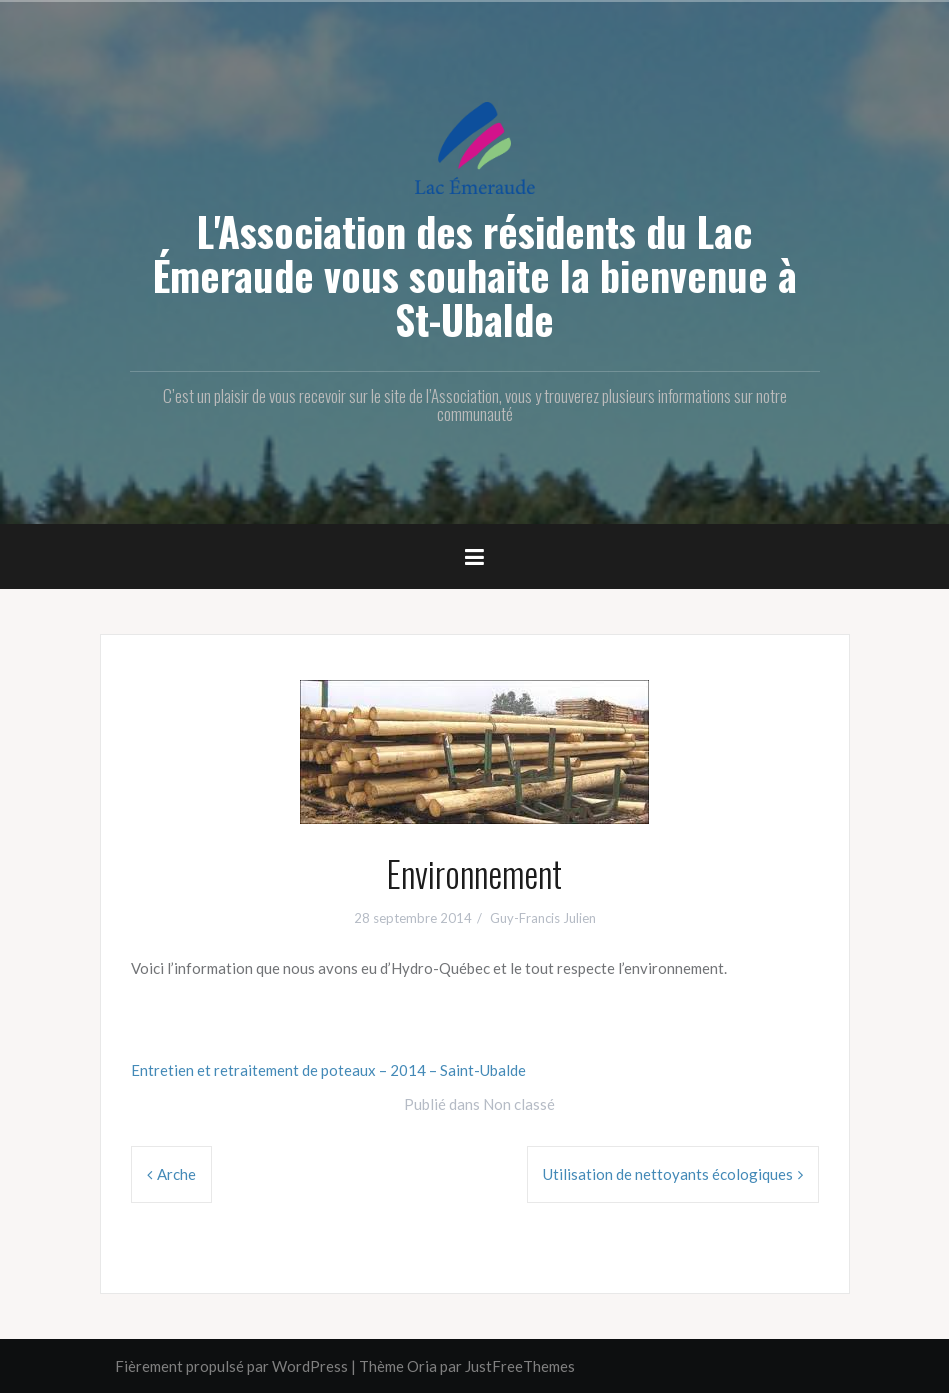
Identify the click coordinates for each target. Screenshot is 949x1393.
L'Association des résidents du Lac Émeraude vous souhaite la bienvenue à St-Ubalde (475, 275)
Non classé (519, 1104)
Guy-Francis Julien (543, 918)
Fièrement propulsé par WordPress (231, 1366)
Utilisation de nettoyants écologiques (668, 1174)
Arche (176, 1174)
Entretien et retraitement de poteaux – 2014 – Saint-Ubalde (328, 1070)
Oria (422, 1366)
